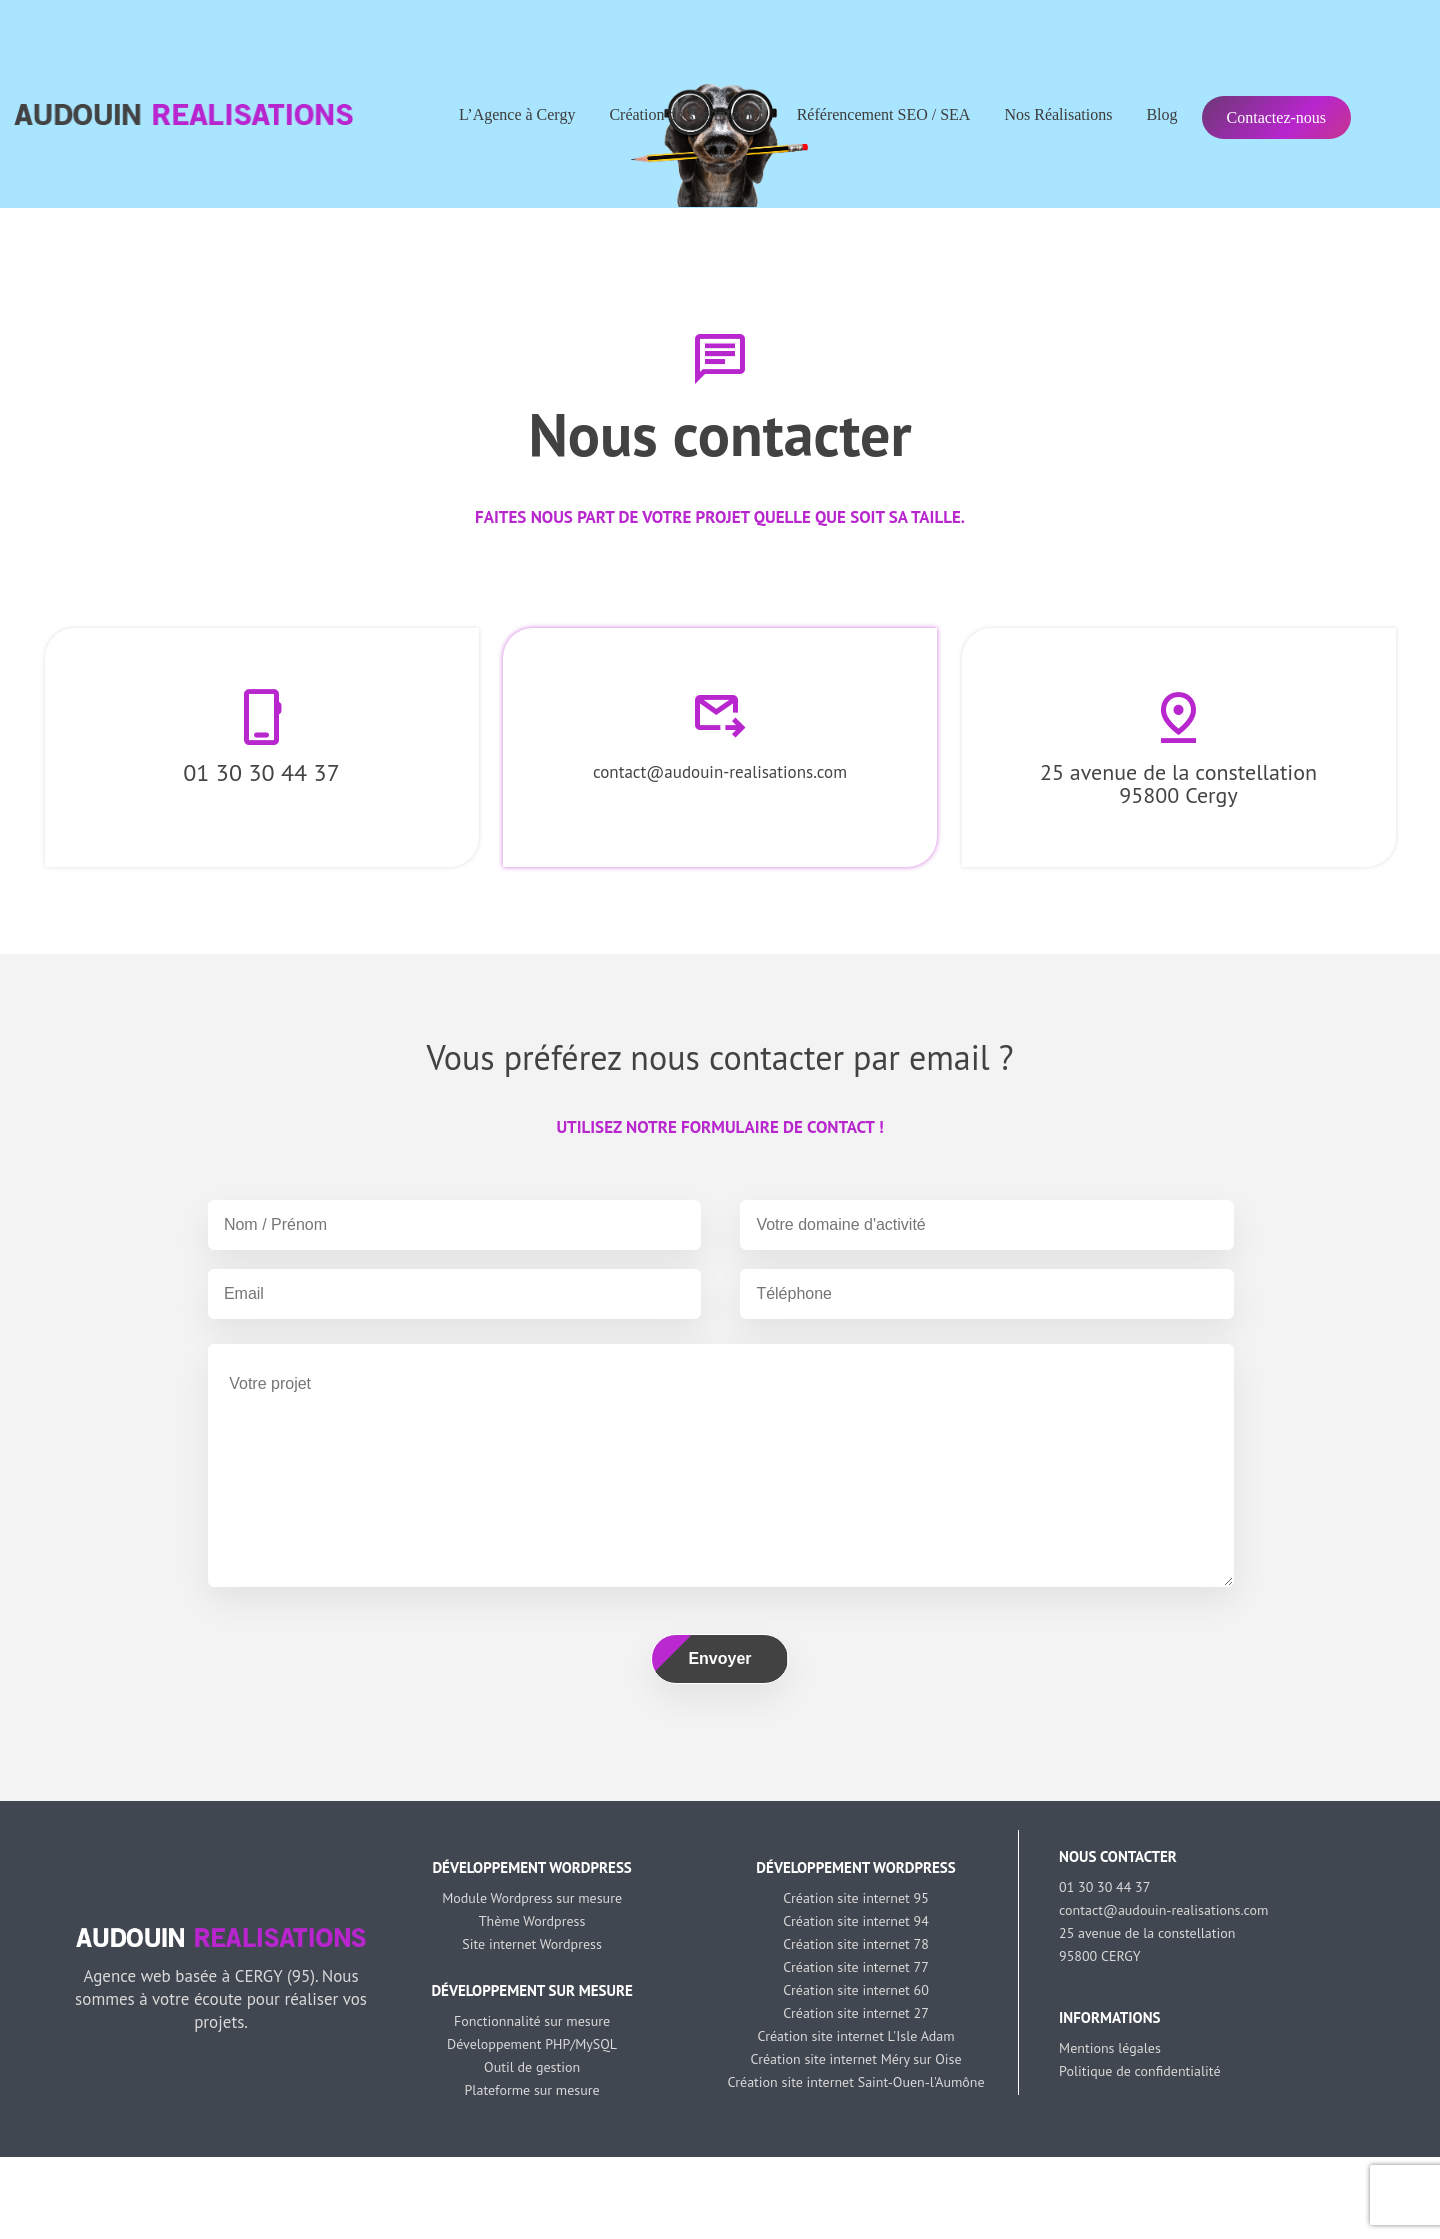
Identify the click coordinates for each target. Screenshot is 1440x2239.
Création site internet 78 (855, 1944)
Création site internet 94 (855, 1921)
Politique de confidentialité (1139, 2071)
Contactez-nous (1277, 117)
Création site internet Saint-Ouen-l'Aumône (856, 2082)
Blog (1161, 114)
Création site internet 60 (855, 1990)
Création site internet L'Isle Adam (855, 2036)
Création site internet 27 (855, 2013)
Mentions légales (1110, 2048)
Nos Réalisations (1058, 114)
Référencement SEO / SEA (884, 114)
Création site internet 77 (855, 1967)
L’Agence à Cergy (517, 114)
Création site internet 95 (855, 1898)
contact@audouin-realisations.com (720, 772)
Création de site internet (685, 114)
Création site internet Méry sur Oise (855, 2059)
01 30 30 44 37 (261, 772)
